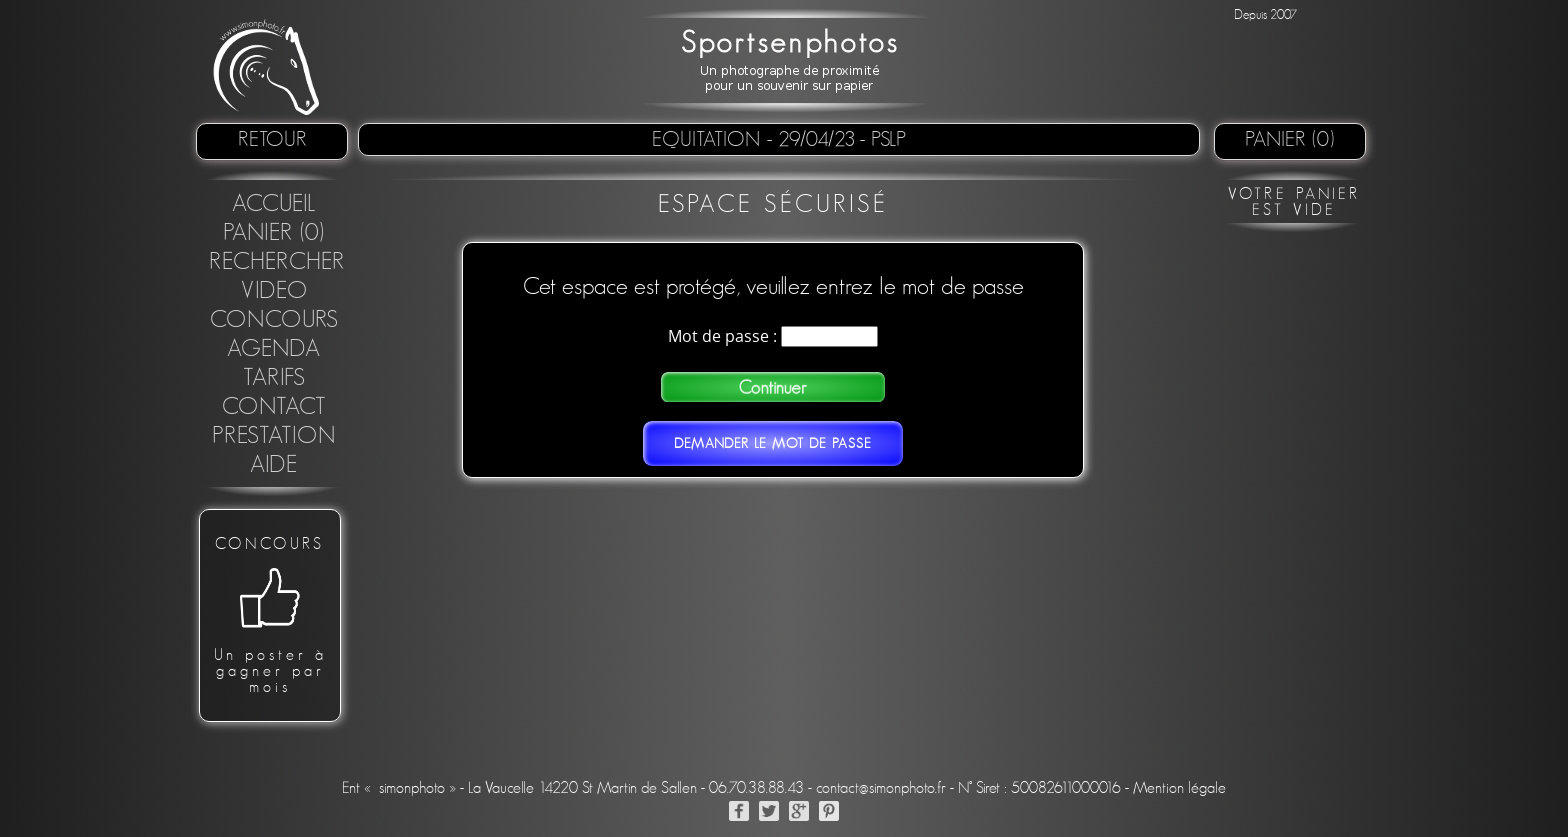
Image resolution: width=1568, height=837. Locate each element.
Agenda (274, 349)
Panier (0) (1290, 139)
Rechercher (277, 262)
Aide (274, 465)
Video (274, 291)
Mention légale (1179, 788)
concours (274, 320)
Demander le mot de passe (773, 443)
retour (272, 139)
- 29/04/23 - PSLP (836, 139)
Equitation (709, 139)
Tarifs (274, 378)
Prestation (274, 436)
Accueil (274, 204)
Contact (274, 407)
